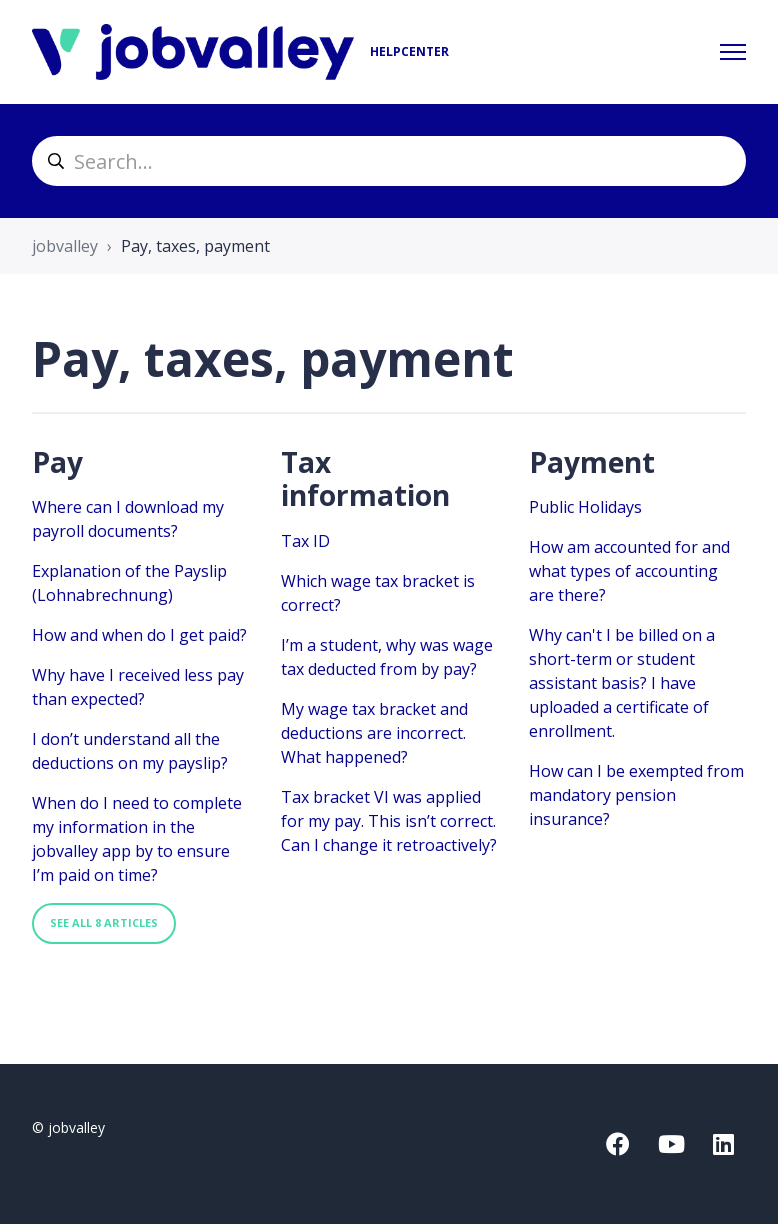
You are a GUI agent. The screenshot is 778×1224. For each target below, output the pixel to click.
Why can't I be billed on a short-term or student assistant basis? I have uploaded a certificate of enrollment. (622, 683)
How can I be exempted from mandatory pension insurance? (636, 795)
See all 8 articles (104, 922)
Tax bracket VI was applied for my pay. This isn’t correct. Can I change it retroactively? (389, 821)
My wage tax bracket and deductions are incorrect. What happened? (374, 733)
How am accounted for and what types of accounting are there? (629, 571)
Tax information (365, 479)
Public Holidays (585, 507)
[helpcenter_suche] (389, 161)
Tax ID (305, 541)
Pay (57, 462)
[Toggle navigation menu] (733, 52)
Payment (592, 462)
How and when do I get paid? (139, 635)
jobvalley (65, 246)
